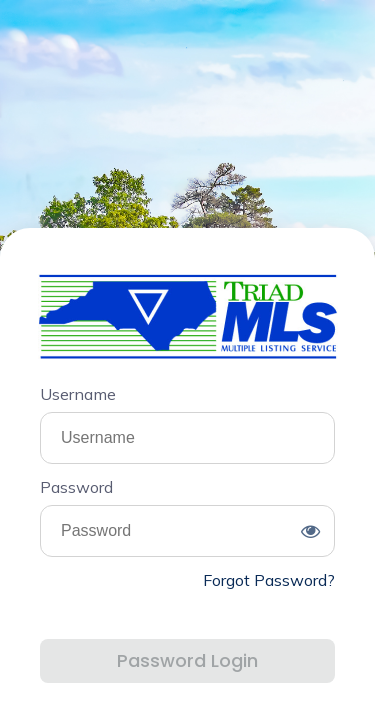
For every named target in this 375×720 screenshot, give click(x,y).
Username (78, 394)
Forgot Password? (269, 580)
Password (76, 487)
